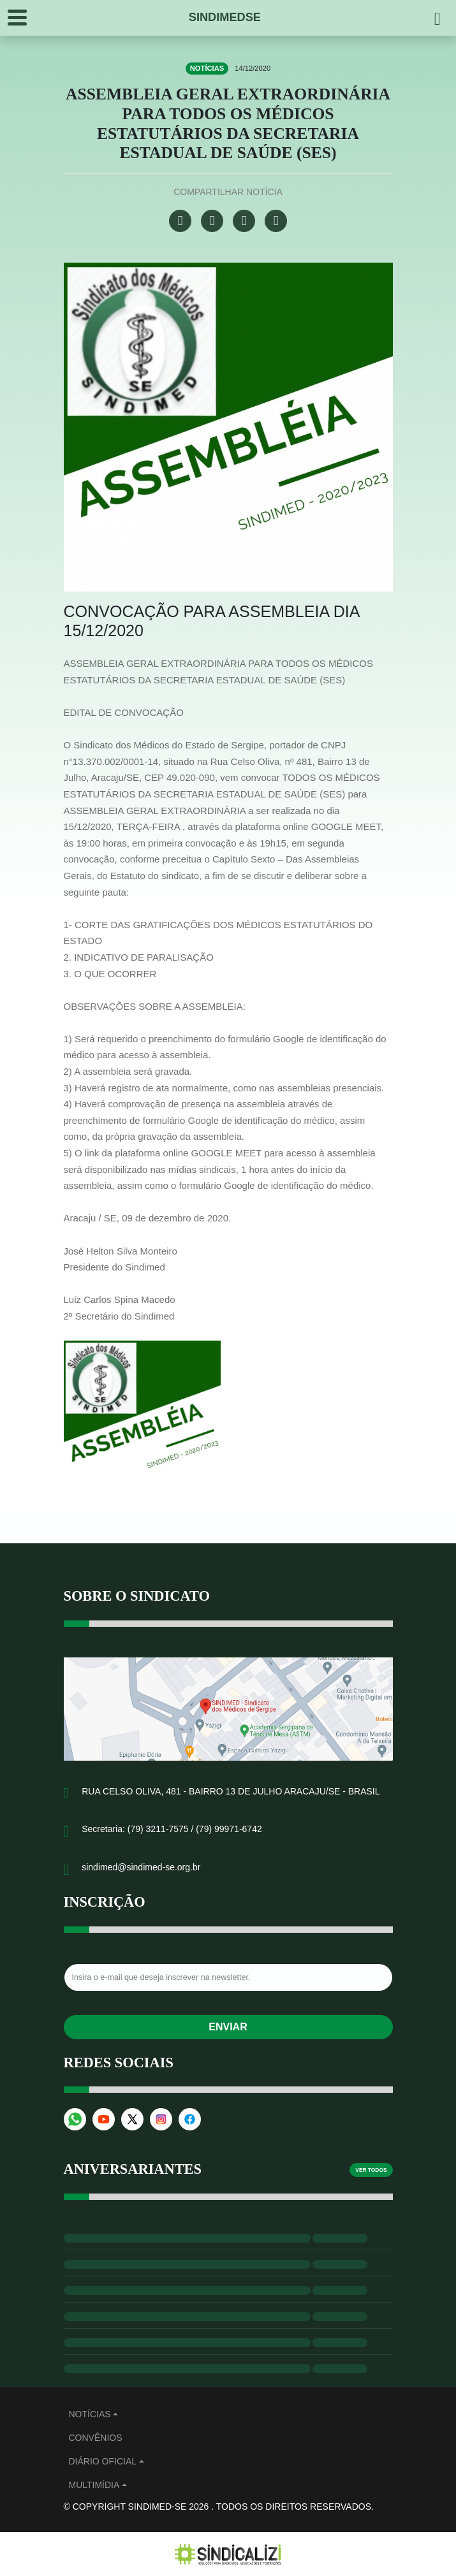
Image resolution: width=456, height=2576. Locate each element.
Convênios (95, 2438)
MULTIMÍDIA (94, 2485)
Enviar (228, 2026)
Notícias (90, 2414)
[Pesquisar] (437, 18)
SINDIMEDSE (225, 17)
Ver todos (370, 2170)
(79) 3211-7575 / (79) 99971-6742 (195, 1829)
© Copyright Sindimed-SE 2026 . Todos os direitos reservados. (219, 2506)
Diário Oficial (103, 2461)
